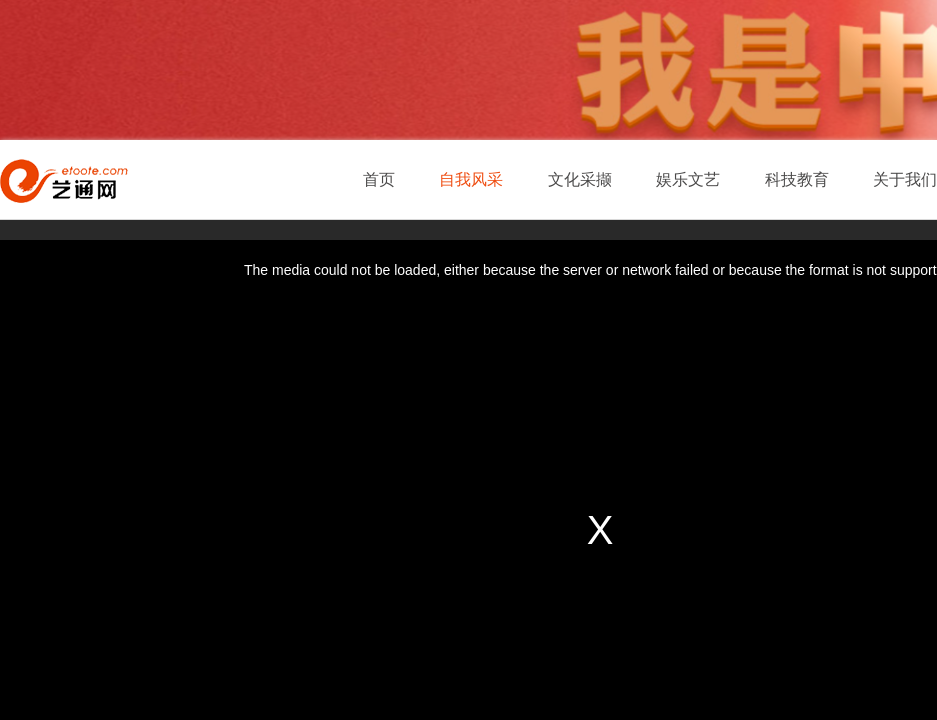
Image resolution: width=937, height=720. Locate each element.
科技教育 (797, 179)
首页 (379, 179)
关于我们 (905, 179)
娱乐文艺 (688, 179)
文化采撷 (580, 179)
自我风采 (471, 179)
